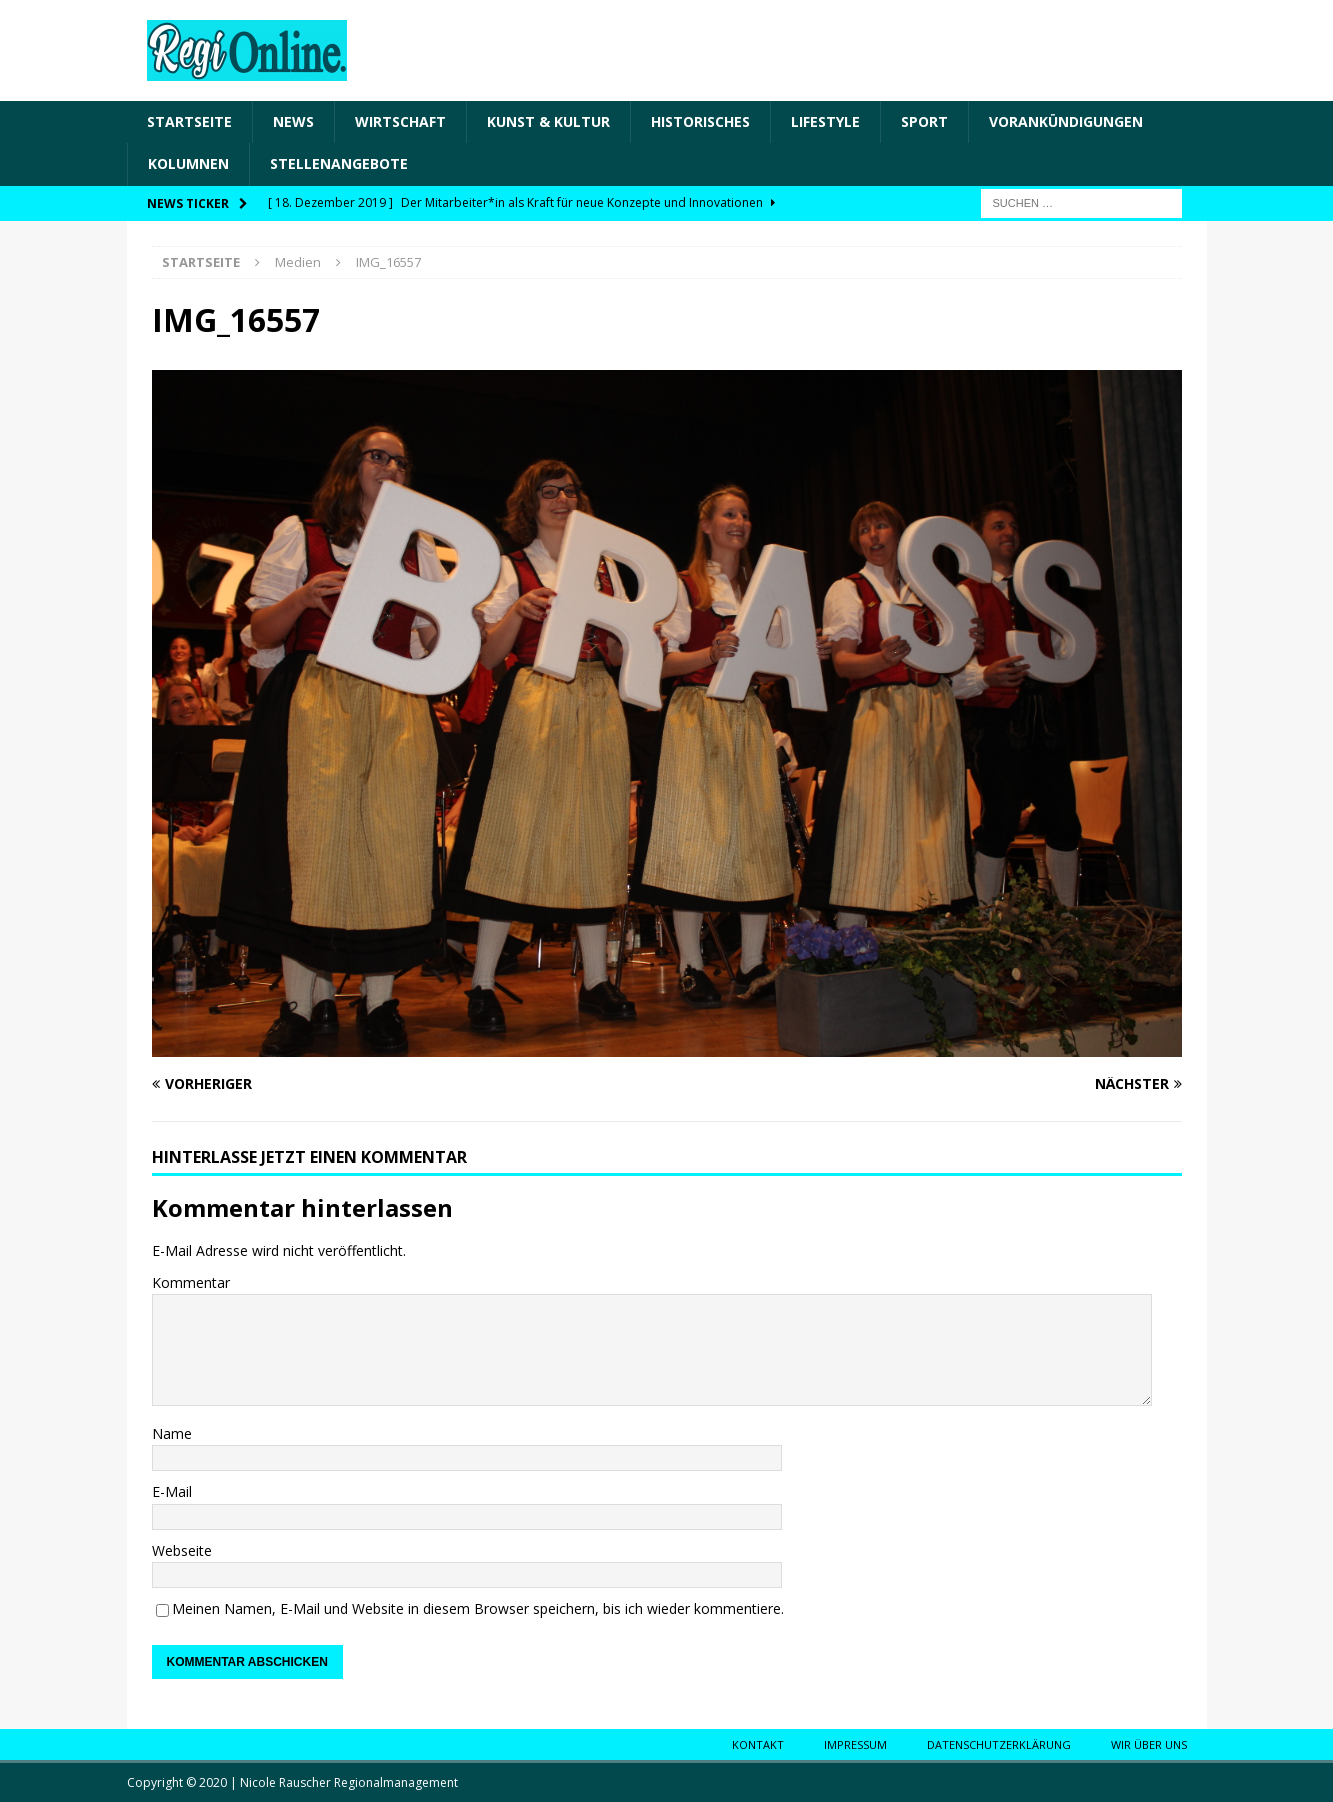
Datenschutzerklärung (999, 1744)
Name (172, 1433)
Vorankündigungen (1066, 121)
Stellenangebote (339, 163)
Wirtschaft (400, 121)
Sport (924, 121)
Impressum (855, 1744)
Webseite (182, 1550)
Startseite (189, 121)
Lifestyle (825, 121)
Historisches (700, 121)
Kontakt (758, 1744)
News (293, 121)
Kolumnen (188, 163)
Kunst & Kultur (548, 121)
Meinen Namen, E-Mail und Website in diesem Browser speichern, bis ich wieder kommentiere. (478, 1608)
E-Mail (172, 1491)
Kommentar (191, 1282)
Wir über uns (1149, 1744)
